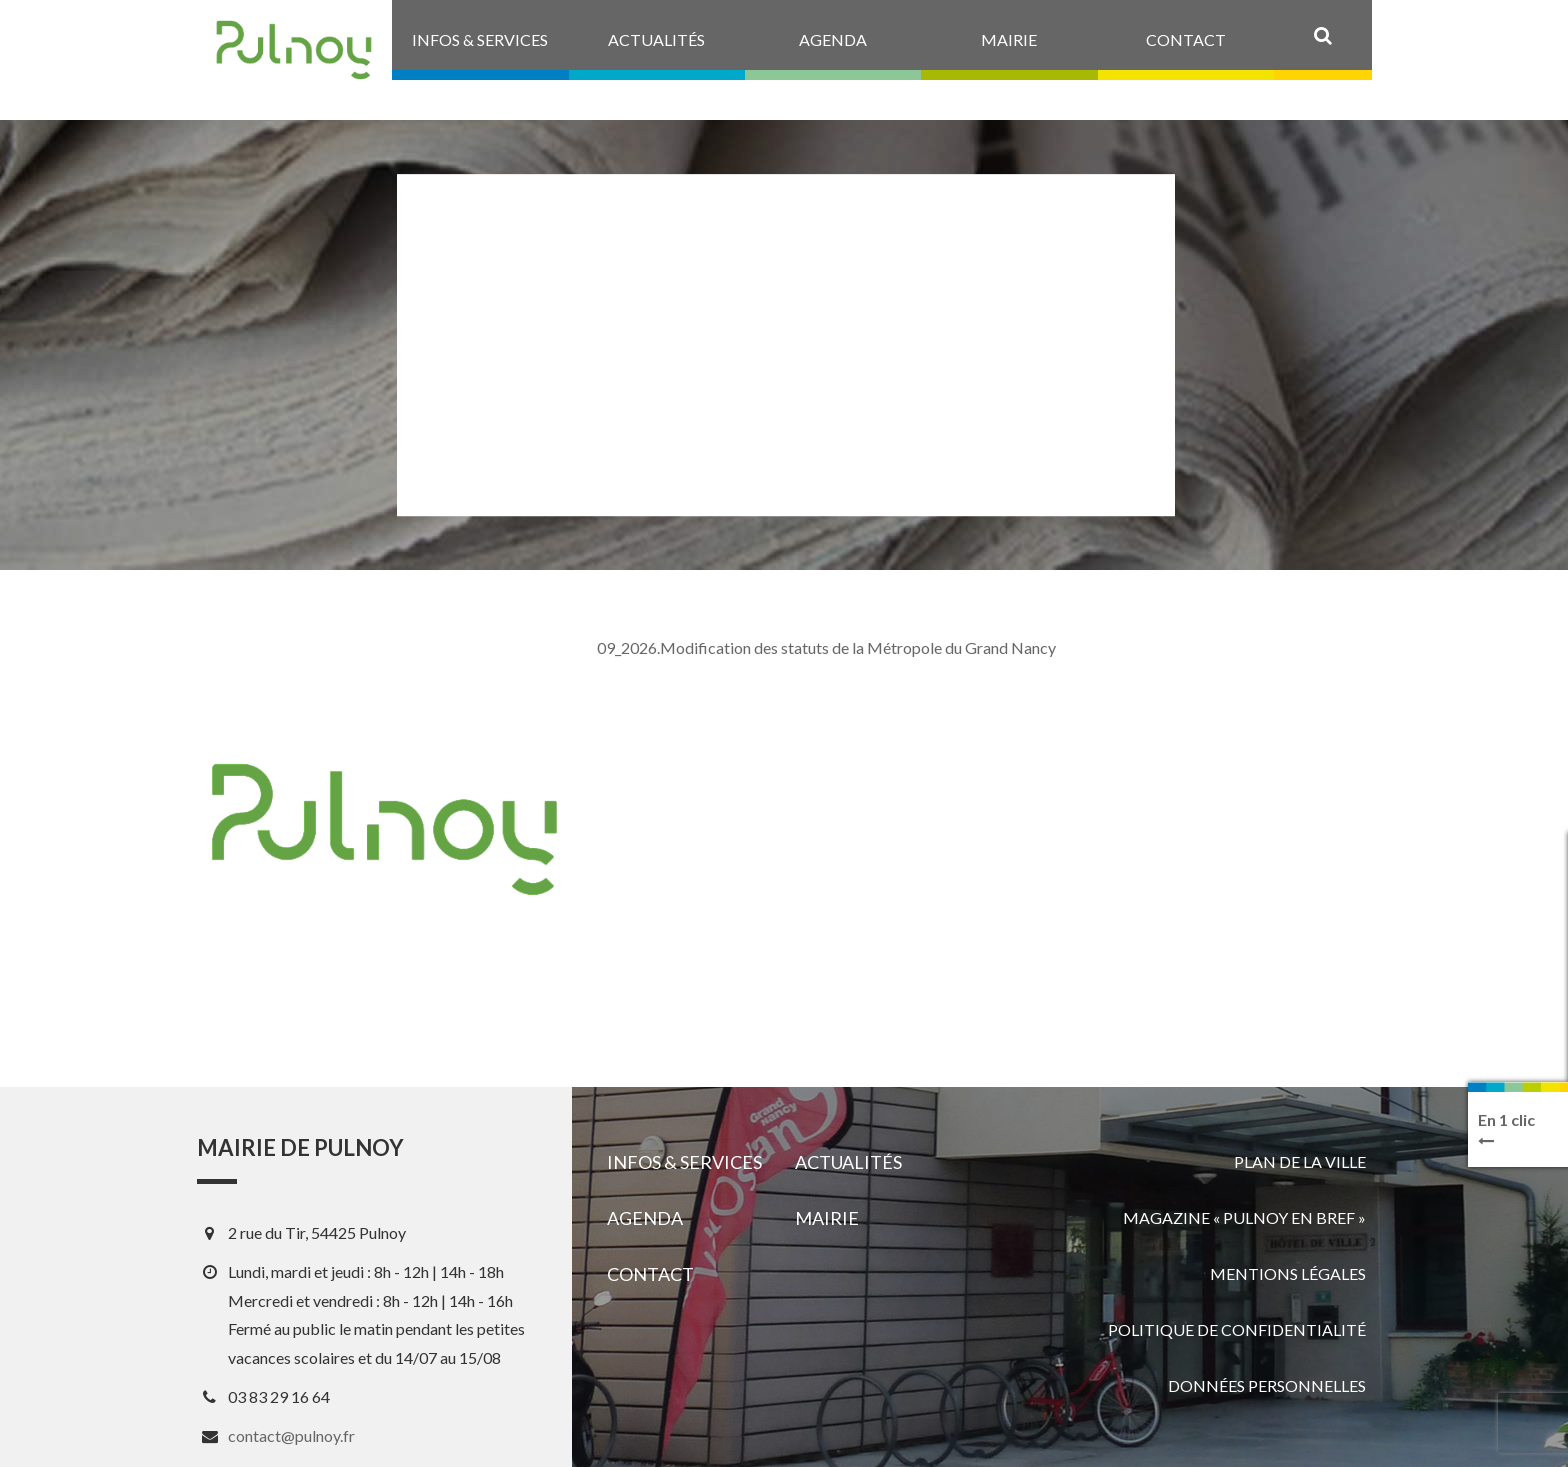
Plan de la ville (1300, 1161)
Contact (650, 1274)
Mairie (827, 1218)
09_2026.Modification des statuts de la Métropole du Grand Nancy (826, 647)
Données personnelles (1267, 1385)
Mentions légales (1288, 1273)
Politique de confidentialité (1237, 1329)
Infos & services (684, 1162)
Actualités (848, 1162)
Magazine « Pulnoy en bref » (1244, 1217)
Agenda (645, 1218)
